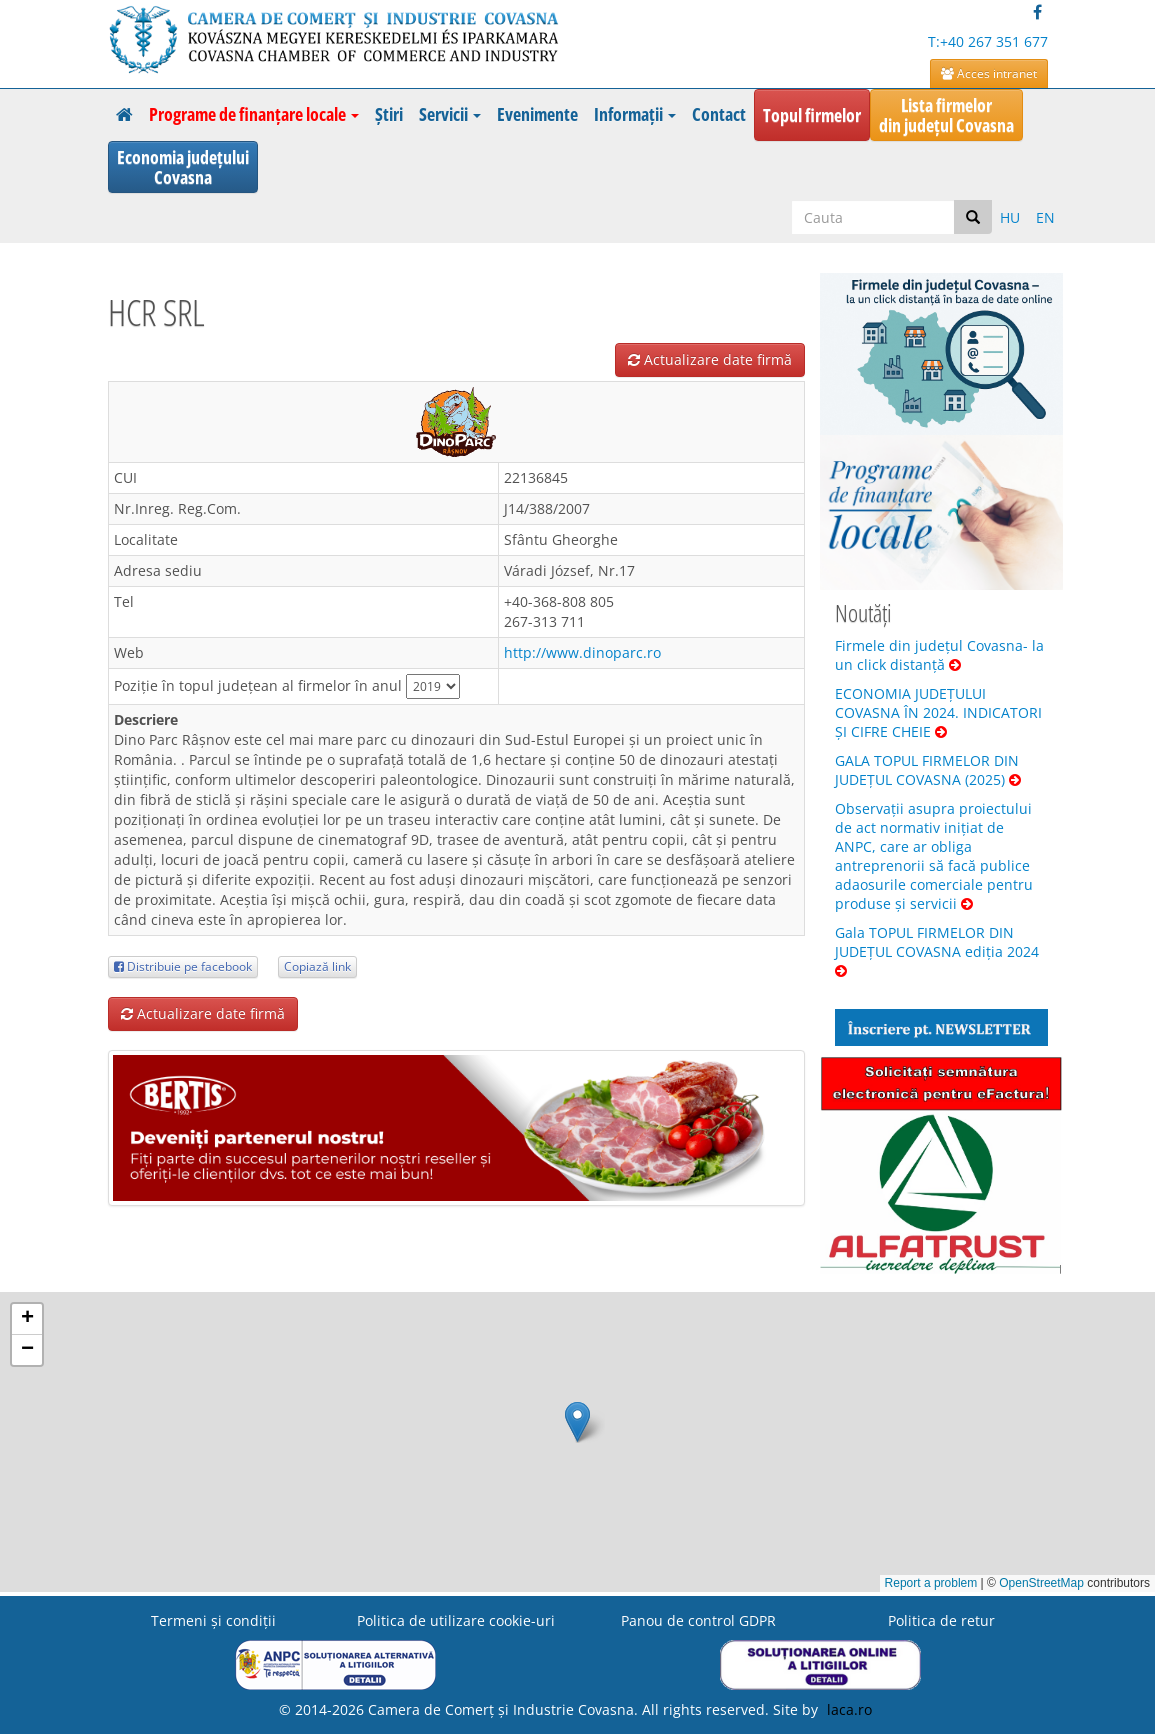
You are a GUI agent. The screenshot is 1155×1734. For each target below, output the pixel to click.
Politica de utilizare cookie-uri (456, 1620)
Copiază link (317, 966)
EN (1045, 217)
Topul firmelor (812, 115)
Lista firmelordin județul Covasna (946, 115)
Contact (719, 114)
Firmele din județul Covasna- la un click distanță (939, 655)
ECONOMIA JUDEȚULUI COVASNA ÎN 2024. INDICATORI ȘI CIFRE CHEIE (938, 712)
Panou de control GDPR (698, 1620)
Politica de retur (941, 1620)
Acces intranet (989, 73)
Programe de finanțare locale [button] (254, 114)
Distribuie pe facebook (183, 966)
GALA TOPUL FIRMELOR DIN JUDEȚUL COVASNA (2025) (928, 770)
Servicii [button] (450, 114)
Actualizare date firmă (710, 359)
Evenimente (537, 114)
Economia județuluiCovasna (183, 167)
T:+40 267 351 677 (988, 41)
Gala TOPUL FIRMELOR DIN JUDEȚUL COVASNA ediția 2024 (937, 950)
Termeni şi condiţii (213, 1620)
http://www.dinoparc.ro (582, 652)
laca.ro (849, 1709)
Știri (389, 114)
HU (1010, 217)
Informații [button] (635, 114)
